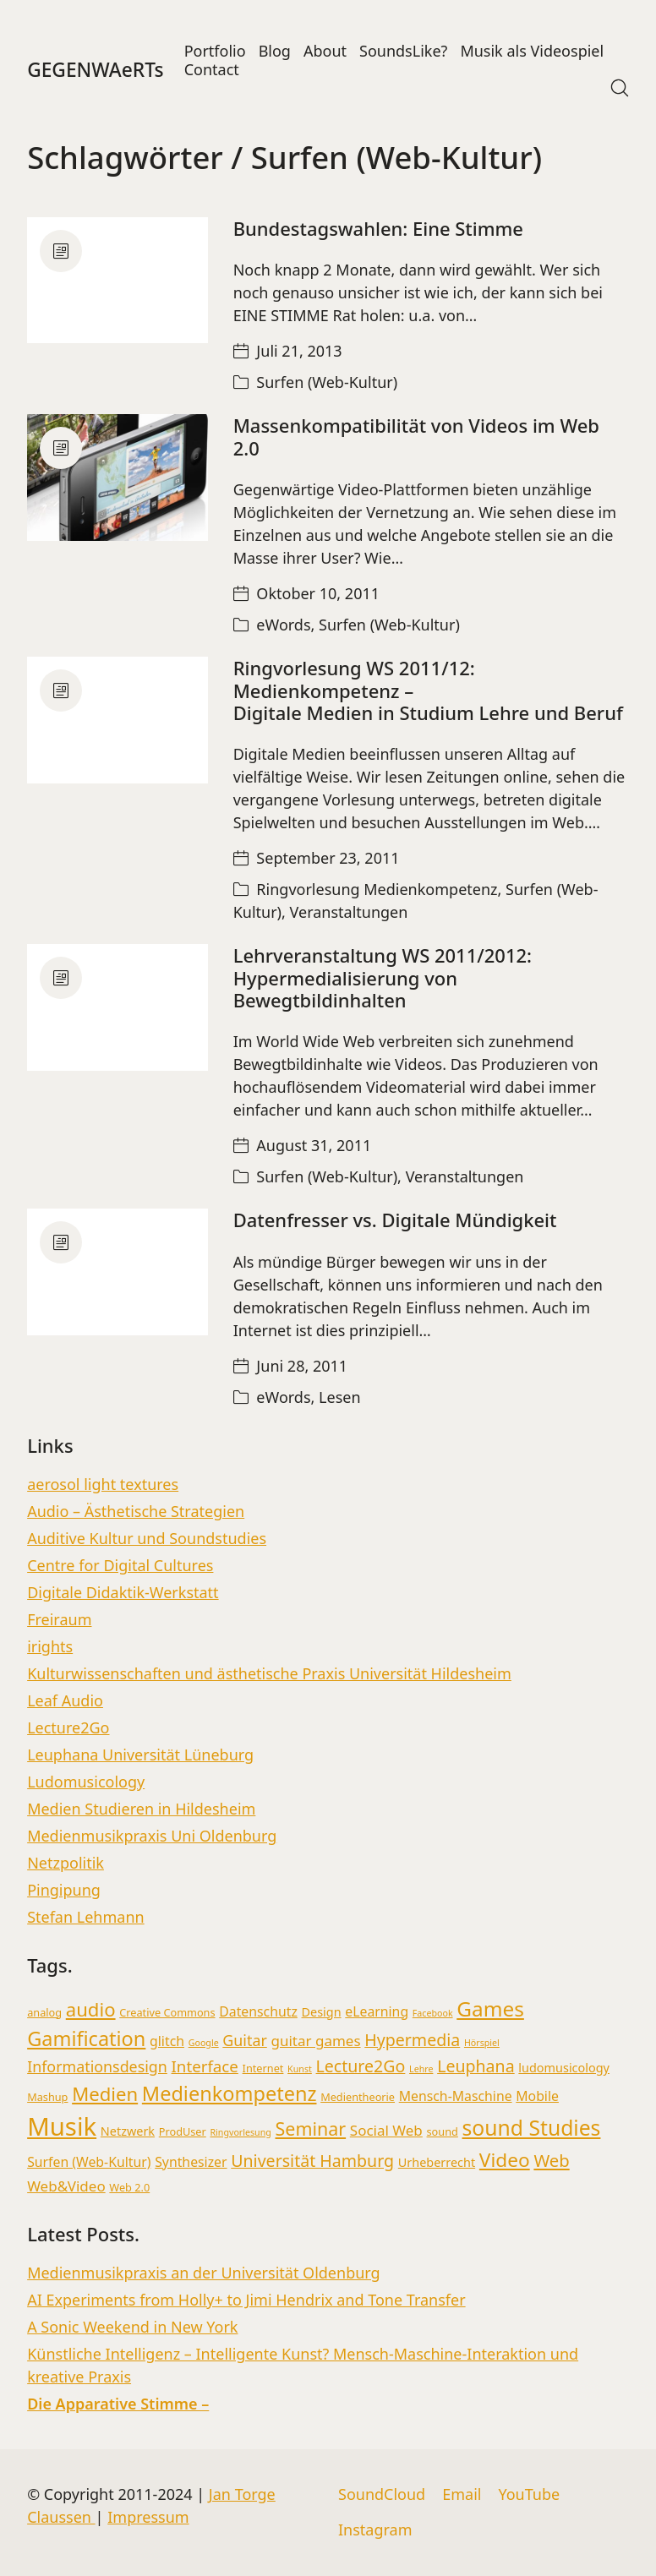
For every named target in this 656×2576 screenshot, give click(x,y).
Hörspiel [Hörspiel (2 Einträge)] (482, 2043)
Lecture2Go (68, 1727)
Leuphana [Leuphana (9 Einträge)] (476, 2066)
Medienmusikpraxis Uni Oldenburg (151, 1836)
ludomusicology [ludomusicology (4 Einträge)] (564, 2068)
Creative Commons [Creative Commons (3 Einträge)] (167, 2012)
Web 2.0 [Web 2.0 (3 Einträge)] (129, 2187)
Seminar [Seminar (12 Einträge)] (311, 2128)
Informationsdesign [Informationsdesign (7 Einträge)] (97, 2066)
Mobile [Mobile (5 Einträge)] (537, 2096)
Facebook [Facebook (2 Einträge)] (433, 2013)
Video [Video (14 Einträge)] (504, 2160)
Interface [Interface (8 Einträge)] (205, 2066)
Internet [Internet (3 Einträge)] (263, 2068)
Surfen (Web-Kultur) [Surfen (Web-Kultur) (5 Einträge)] (88, 2162)
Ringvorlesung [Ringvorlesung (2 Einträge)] (240, 2132)
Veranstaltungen (349, 912)
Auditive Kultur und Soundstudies (146, 1538)
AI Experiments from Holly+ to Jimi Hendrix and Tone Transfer (246, 2299)
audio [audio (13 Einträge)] (91, 2009)
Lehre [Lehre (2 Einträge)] (421, 2069)
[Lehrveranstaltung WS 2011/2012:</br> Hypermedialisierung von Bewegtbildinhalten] (117, 1007)
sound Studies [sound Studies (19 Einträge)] (531, 2128)
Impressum (148, 2517)
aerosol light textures (102, 1484)
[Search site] (619, 88)
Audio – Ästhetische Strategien (135, 1511)
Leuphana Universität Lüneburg (140, 1754)
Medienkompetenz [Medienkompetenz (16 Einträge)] (229, 2093)
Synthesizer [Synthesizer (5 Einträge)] (191, 2162)
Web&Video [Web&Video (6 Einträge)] (66, 2186)
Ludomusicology (86, 1781)
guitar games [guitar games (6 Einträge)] (315, 2040)
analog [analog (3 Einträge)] (44, 2012)
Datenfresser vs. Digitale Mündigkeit (395, 1219)
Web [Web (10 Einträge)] (551, 2160)
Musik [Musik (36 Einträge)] (61, 2126)
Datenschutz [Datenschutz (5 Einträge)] (258, 2011)
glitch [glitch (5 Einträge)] (167, 2041)
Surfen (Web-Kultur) (326, 382)
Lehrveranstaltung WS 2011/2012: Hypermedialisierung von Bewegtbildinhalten (382, 977)
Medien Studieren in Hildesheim (141, 1808)
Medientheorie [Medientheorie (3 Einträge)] (357, 2096)
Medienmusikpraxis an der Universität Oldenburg (203, 2272)
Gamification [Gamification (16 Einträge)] (86, 2038)
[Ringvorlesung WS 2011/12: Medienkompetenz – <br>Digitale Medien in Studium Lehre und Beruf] (117, 720)
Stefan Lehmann (86, 1917)
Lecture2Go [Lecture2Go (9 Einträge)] (361, 2066)
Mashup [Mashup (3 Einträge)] (47, 2096)
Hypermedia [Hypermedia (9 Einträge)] (412, 2039)
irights (50, 1646)
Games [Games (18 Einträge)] (490, 2008)
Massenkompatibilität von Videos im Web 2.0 (416, 436)
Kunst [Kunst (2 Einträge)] (299, 2069)
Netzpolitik (65, 1863)
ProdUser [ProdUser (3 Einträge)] (182, 2131)
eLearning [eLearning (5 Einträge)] (376, 2011)
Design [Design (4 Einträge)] (322, 2012)
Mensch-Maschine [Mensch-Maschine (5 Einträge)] (455, 2096)
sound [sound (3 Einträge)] (442, 2131)
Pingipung (64, 1890)
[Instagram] (375, 2530)
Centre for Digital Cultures (120, 1565)
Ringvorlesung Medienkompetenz (376, 889)
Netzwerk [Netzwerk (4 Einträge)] (128, 2131)
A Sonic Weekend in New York (132, 2327)
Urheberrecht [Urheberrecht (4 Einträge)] (436, 2162)
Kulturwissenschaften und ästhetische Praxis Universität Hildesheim (269, 1673)
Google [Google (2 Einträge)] (204, 2043)
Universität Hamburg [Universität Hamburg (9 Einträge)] (312, 2160)
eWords (283, 624)
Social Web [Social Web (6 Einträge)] (386, 2130)
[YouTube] (529, 2495)
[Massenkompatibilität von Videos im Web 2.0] (117, 477)
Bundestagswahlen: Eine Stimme (378, 228)
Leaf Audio (65, 1700)
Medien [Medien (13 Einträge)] (105, 2093)
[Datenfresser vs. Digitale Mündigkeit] (117, 1271)
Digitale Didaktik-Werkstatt (122, 1592)
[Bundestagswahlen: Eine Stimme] (117, 280)
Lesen (339, 1397)
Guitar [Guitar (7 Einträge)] (244, 2040)
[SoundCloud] (381, 2495)
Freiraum (59, 1619)
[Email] (461, 2495)
